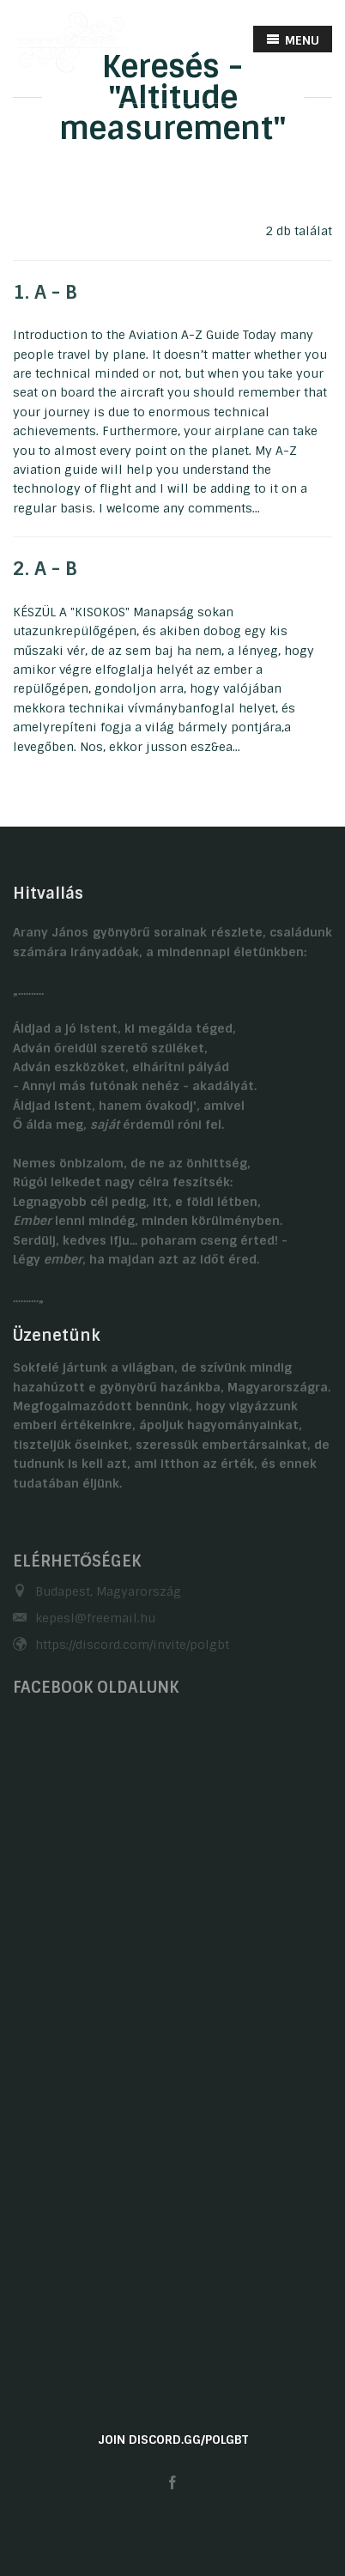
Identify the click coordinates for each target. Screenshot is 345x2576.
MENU (292, 40)
